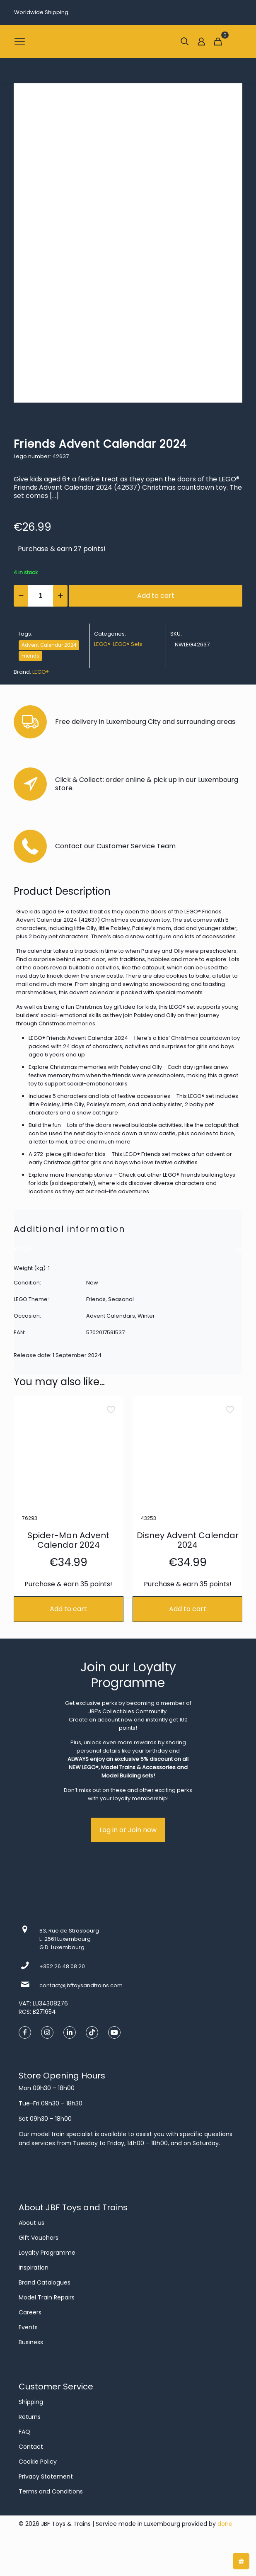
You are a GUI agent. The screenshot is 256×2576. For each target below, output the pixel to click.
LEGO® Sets (127, 644)
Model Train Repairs (47, 2297)
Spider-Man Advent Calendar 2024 (68, 1540)
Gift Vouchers (38, 2238)
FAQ (24, 2432)
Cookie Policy (38, 2461)
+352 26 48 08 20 (62, 1966)
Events (28, 2327)
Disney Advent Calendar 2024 (188, 1540)
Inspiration (33, 2267)
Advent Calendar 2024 (49, 645)
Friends (30, 656)
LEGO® (102, 644)
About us (31, 2223)
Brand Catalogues (44, 2282)
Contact (31, 2446)
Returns (30, 2417)
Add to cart (155, 595)
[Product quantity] (41, 596)
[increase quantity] (60, 596)
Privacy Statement (46, 2476)
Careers (30, 2312)
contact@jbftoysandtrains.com (81, 1985)
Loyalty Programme (47, 2252)
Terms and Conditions (51, 2491)
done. (225, 2524)
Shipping (31, 2402)
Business (31, 2342)
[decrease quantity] (21, 596)
